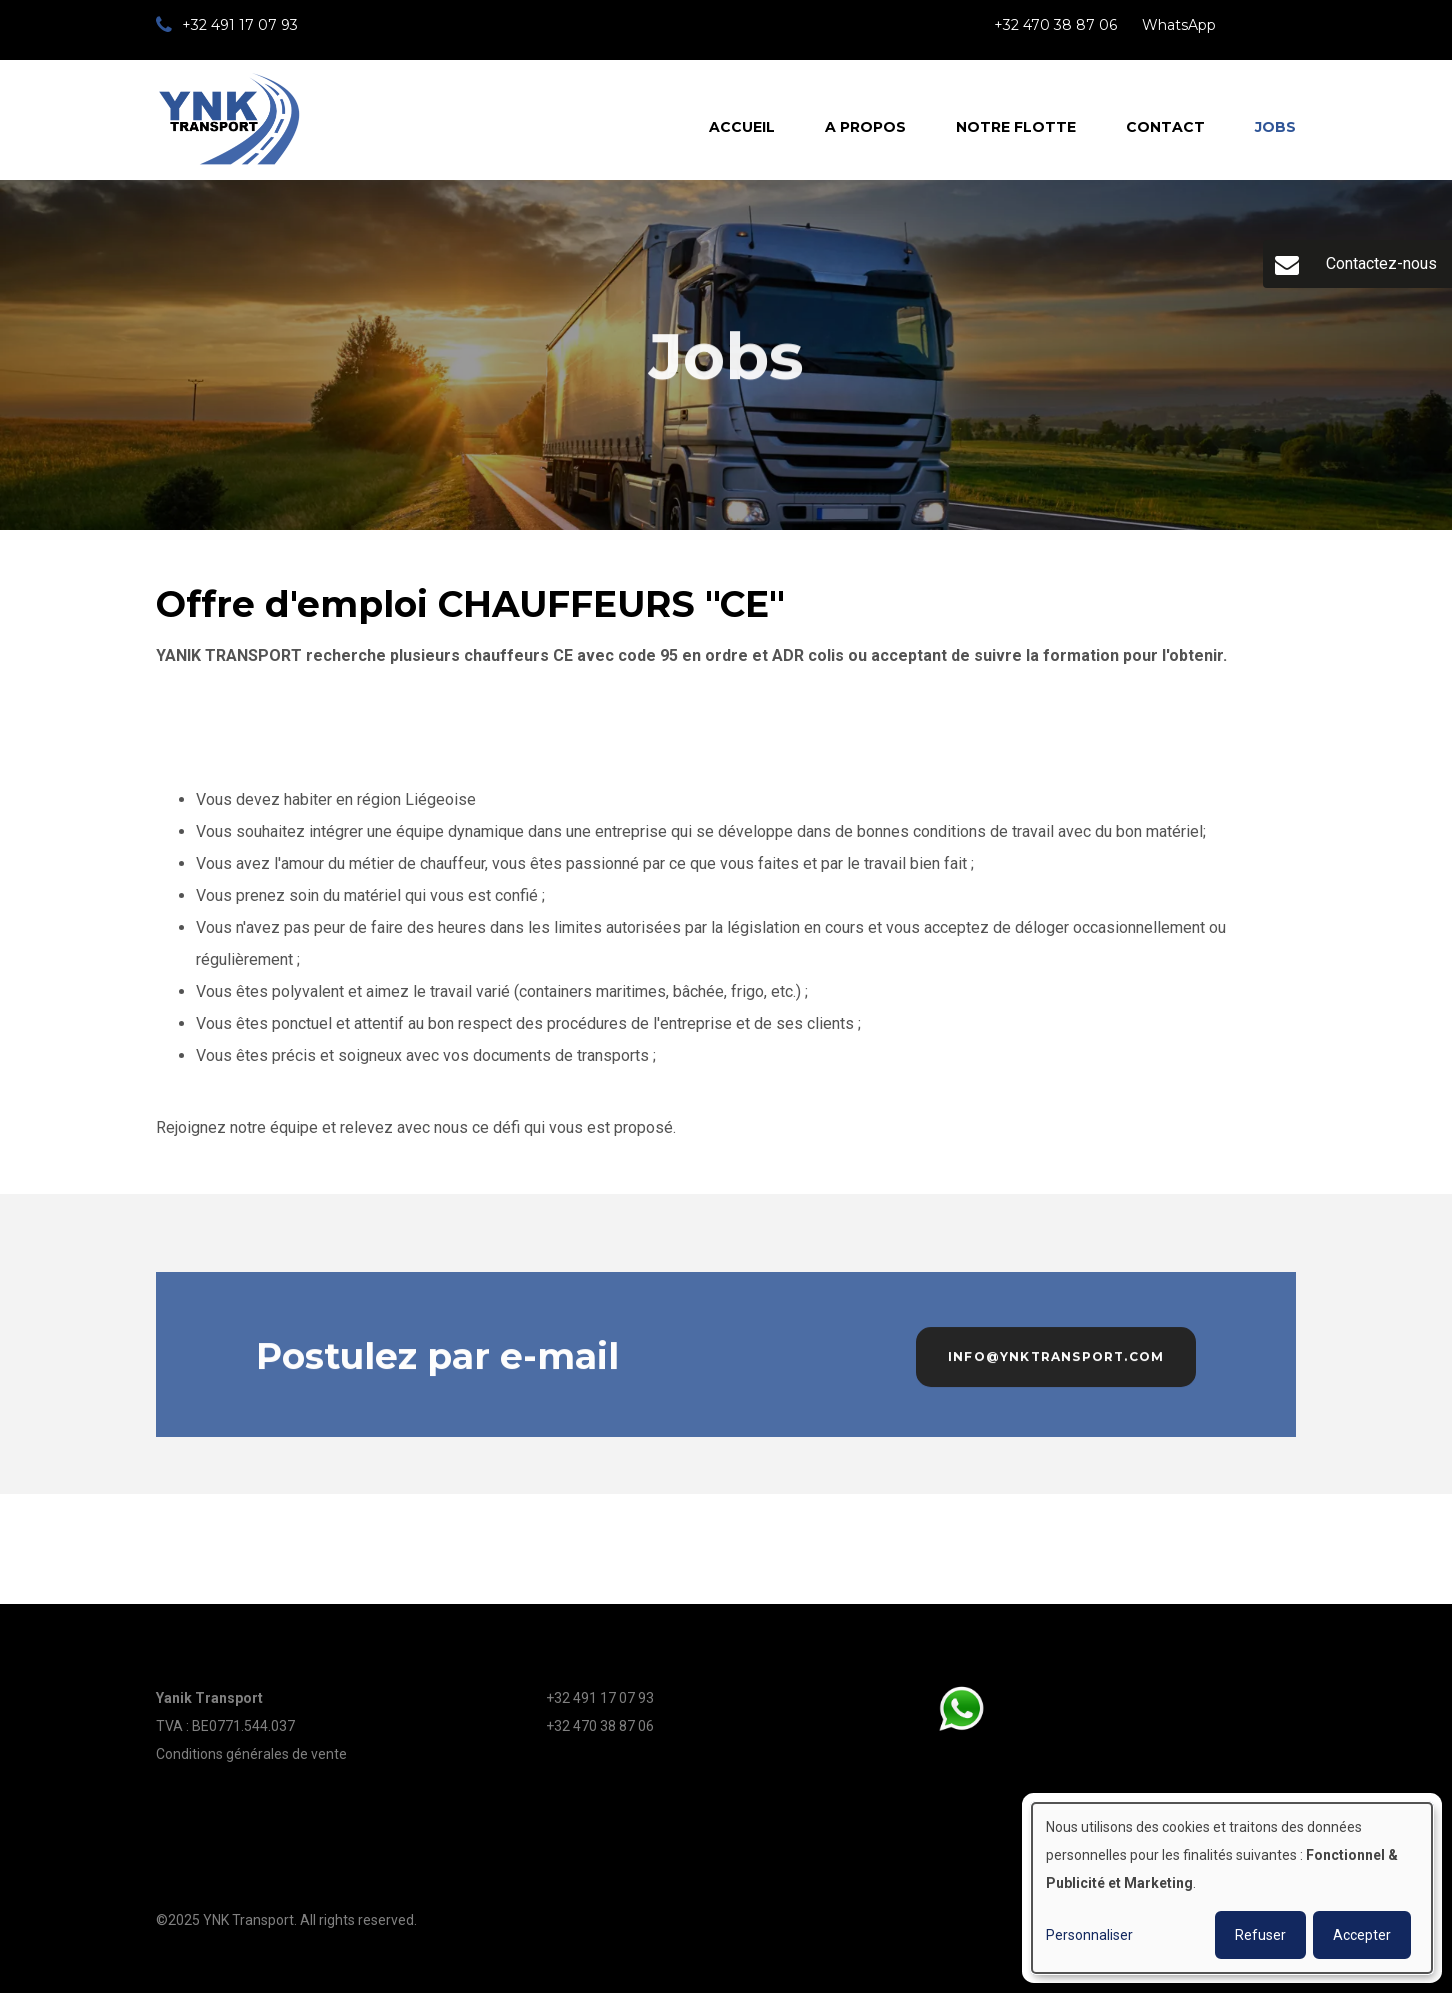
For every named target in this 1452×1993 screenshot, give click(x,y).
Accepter (1362, 1935)
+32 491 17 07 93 (600, 1698)
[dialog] (1232, 1888)
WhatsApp (1179, 25)
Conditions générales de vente (251, 1754)
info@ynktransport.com (1056, 1362)
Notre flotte (1016, 127)
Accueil (742, 127)
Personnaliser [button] (1089, 1935)
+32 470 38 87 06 (1055, 25)
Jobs (1275, 127)
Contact (1165, 127)
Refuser (1260, 1935)
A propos (865, 127)
